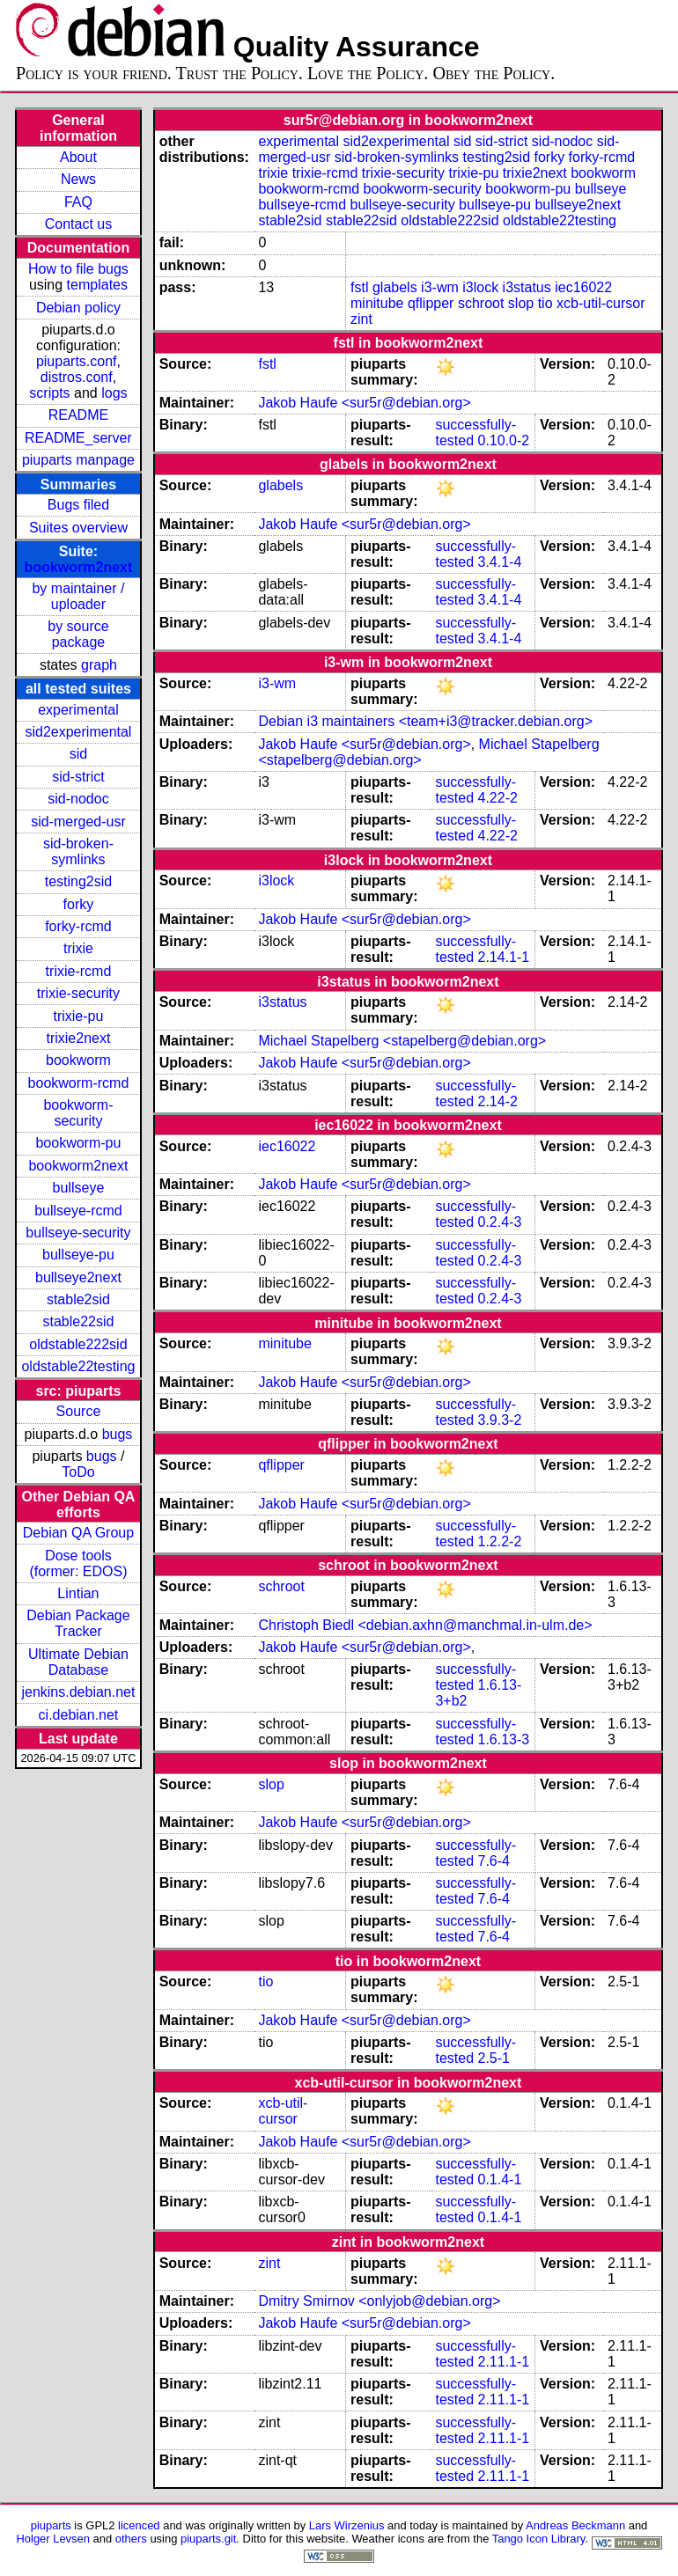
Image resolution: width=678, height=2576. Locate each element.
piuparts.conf (76, 361)
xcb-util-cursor (600, 303)
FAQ (78, 201)
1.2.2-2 (499, 1541)
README (78, 414)
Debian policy (78, 307)
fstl (359, 287)
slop (521, 303)
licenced (139, 2525)
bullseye (79, 1187)
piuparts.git (208, 2538)
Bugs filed (78, 504)
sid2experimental (78, 731)
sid (78, 753)
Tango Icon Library (539, 2538)
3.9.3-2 (499, 1420)
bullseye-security (78, 1232)
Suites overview (78, 527)
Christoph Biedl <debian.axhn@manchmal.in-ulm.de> (425, 1625)
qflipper (430, 303)
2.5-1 (493, 2058)
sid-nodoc (78, 798)
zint (361, 319)
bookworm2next (79, 567)
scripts (49, 392)
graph (99, 664)
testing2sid (79, 881)
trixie (78, 948)
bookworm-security (78, 1112)
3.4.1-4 (499, 561)
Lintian (78, 1593)
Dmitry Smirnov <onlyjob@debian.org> (379, 2300)
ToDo (78, 1471)
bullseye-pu (78, 1254)
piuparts (51, 2525)
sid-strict (78, 776)
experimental (78, 709)
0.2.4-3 (499, 1222)
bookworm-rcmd (78, 1082)
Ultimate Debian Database (78, 1662)
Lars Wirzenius (347, 2525)
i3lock (480, 287)
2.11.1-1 (503, 2361)
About (78, 157)
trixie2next (78, 1038)
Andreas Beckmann (575, 2525)
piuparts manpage (78, 459)
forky (78, 904)
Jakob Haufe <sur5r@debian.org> (364, 402)
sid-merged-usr (78, 821)
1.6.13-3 (503, 1739)
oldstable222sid (78, 1344)
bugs (117, 1434)
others (131, 2538)
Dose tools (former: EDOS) (78, 1563)
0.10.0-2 (503, 440)
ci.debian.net (79, 1714)
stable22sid (78, 1321)
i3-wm (440, 287)
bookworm (78, 1060)
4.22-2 (497, 797)
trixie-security (78, 993)
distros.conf (77, 377)
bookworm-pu (78, 1142)
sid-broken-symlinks (78, 851)
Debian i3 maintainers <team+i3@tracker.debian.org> (425, 721)
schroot (481, 303)
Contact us (78, 224)
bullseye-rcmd (78, 1210)
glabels (394, 287)
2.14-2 (497, 1101)
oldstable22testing (78, 1366)
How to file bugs (78, 268)
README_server (78, 437)
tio (545, 303)
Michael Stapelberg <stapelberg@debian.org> (402, 1040)
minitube (376, 303)
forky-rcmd (78, 926)
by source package (78, 634)
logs (114, 392)
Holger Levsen (53, 2538)
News (78, 179)
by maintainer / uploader (78, 596)
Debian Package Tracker (77, 1623)
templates (97, 284)
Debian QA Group (78, 1532)
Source (78, 1411)
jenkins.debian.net (78, 1691)
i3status (527, 287)
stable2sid (78, 1299)
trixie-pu (78, 1016)
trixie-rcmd (79, 971)
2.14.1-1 (503, 957)
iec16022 (583, 287)
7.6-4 (493, 1860)
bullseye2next (78, 1277)
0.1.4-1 (499, 2179)
